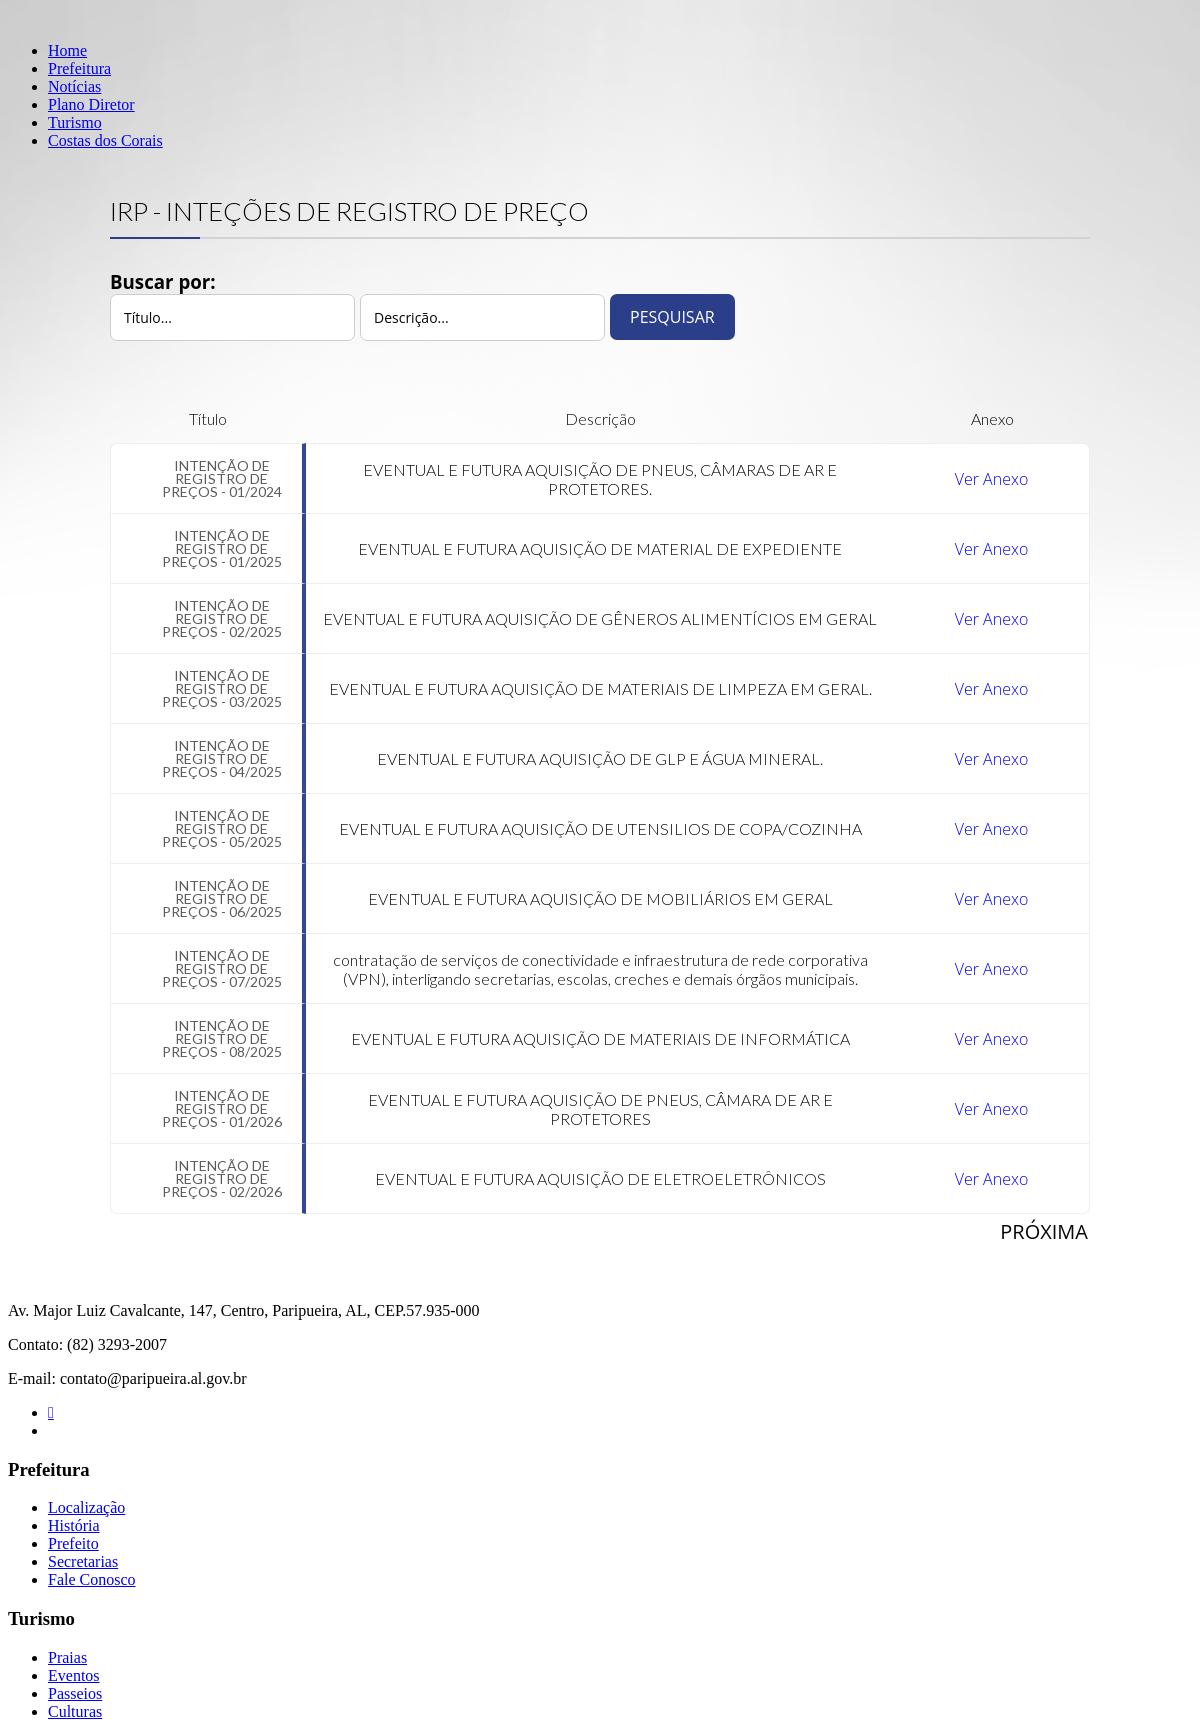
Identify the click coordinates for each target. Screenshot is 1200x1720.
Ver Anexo (992, 479)
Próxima (1044, 1231)
